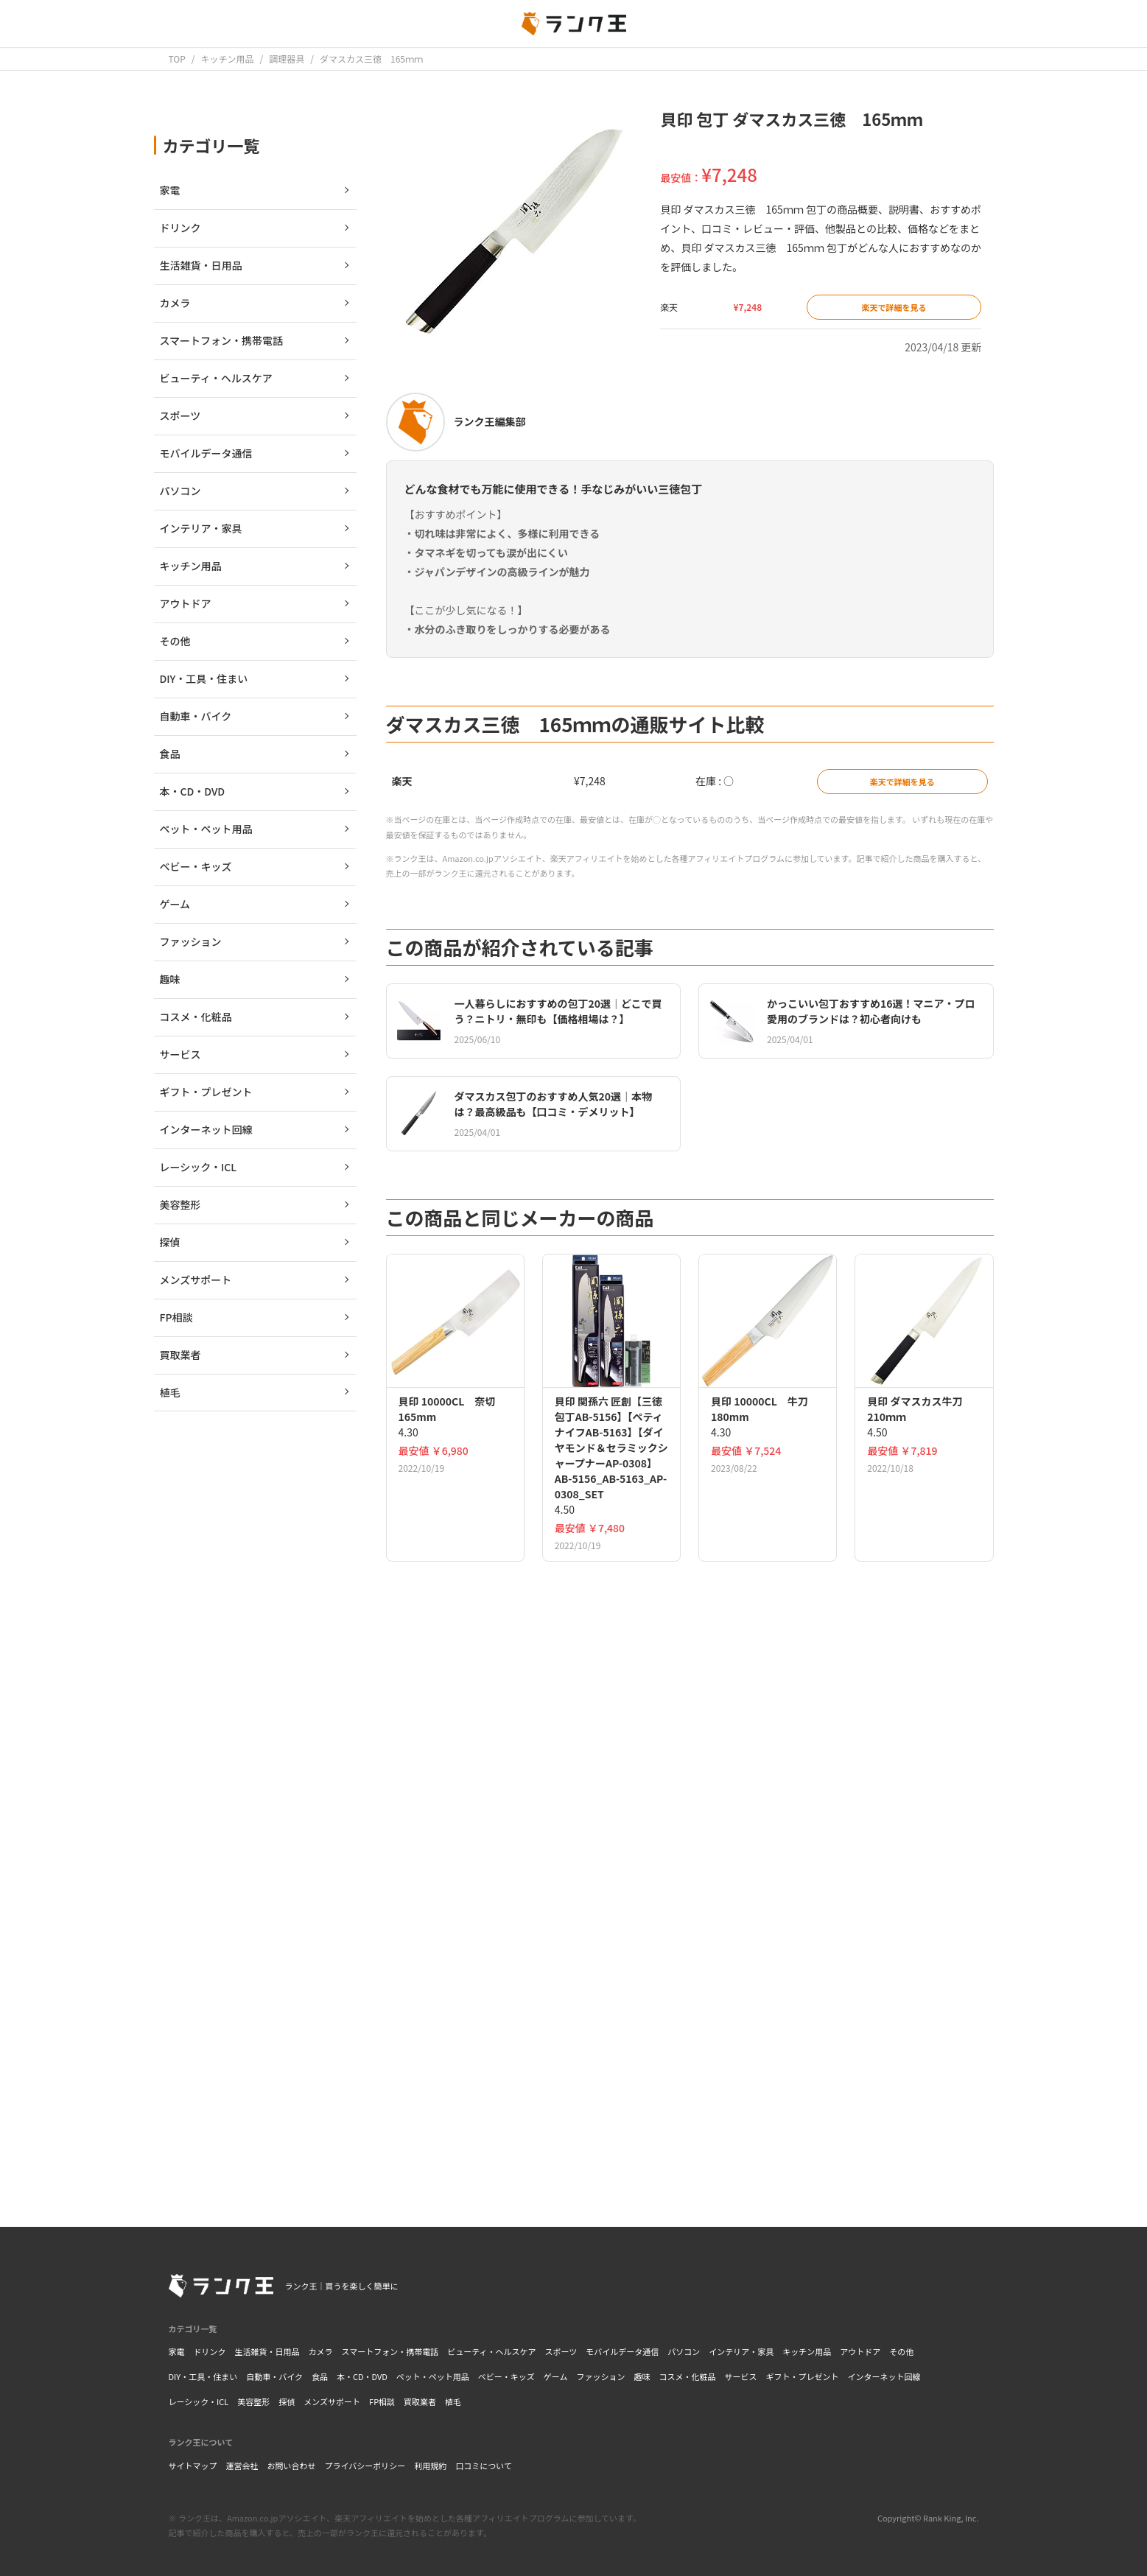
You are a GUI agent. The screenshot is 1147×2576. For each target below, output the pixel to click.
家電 (177, 2351)
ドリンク (210, 2351)
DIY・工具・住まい (203, 2376)
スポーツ (561, 2351)
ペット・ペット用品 (432, 2376)
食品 (320, 2376)
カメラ (321, 2351)
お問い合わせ (291, 2465)
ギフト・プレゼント (802, 2376)
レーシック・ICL (199, 2401)
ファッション (601, 2376)
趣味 (642, 2376)
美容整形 (253, 2401)
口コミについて (483, 2465)
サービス (741, 2376)
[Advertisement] (690, 1985)
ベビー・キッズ (506, 2376)
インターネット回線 (884, 2376)
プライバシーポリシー (365, 2465)
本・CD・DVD (362, 2376)
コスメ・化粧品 (687, 2376)
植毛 (453, 2401)
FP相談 (382, 2401)
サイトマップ (193, 2465)
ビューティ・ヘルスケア (491, 2351)
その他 (901, 2351)
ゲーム (556, 2376)
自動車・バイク (274, 2376)
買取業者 (420, 2401)
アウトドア (860, 2351)
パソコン (683, 2351)
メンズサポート (332, 2401)
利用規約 (430, 2465)
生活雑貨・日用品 (267, 2351)
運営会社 (242, 2465)
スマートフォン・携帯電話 (390, 2351)
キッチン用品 (806, 2351)
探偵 (286, 2401)
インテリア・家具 (741, 2351)
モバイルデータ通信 (622, 2351)
